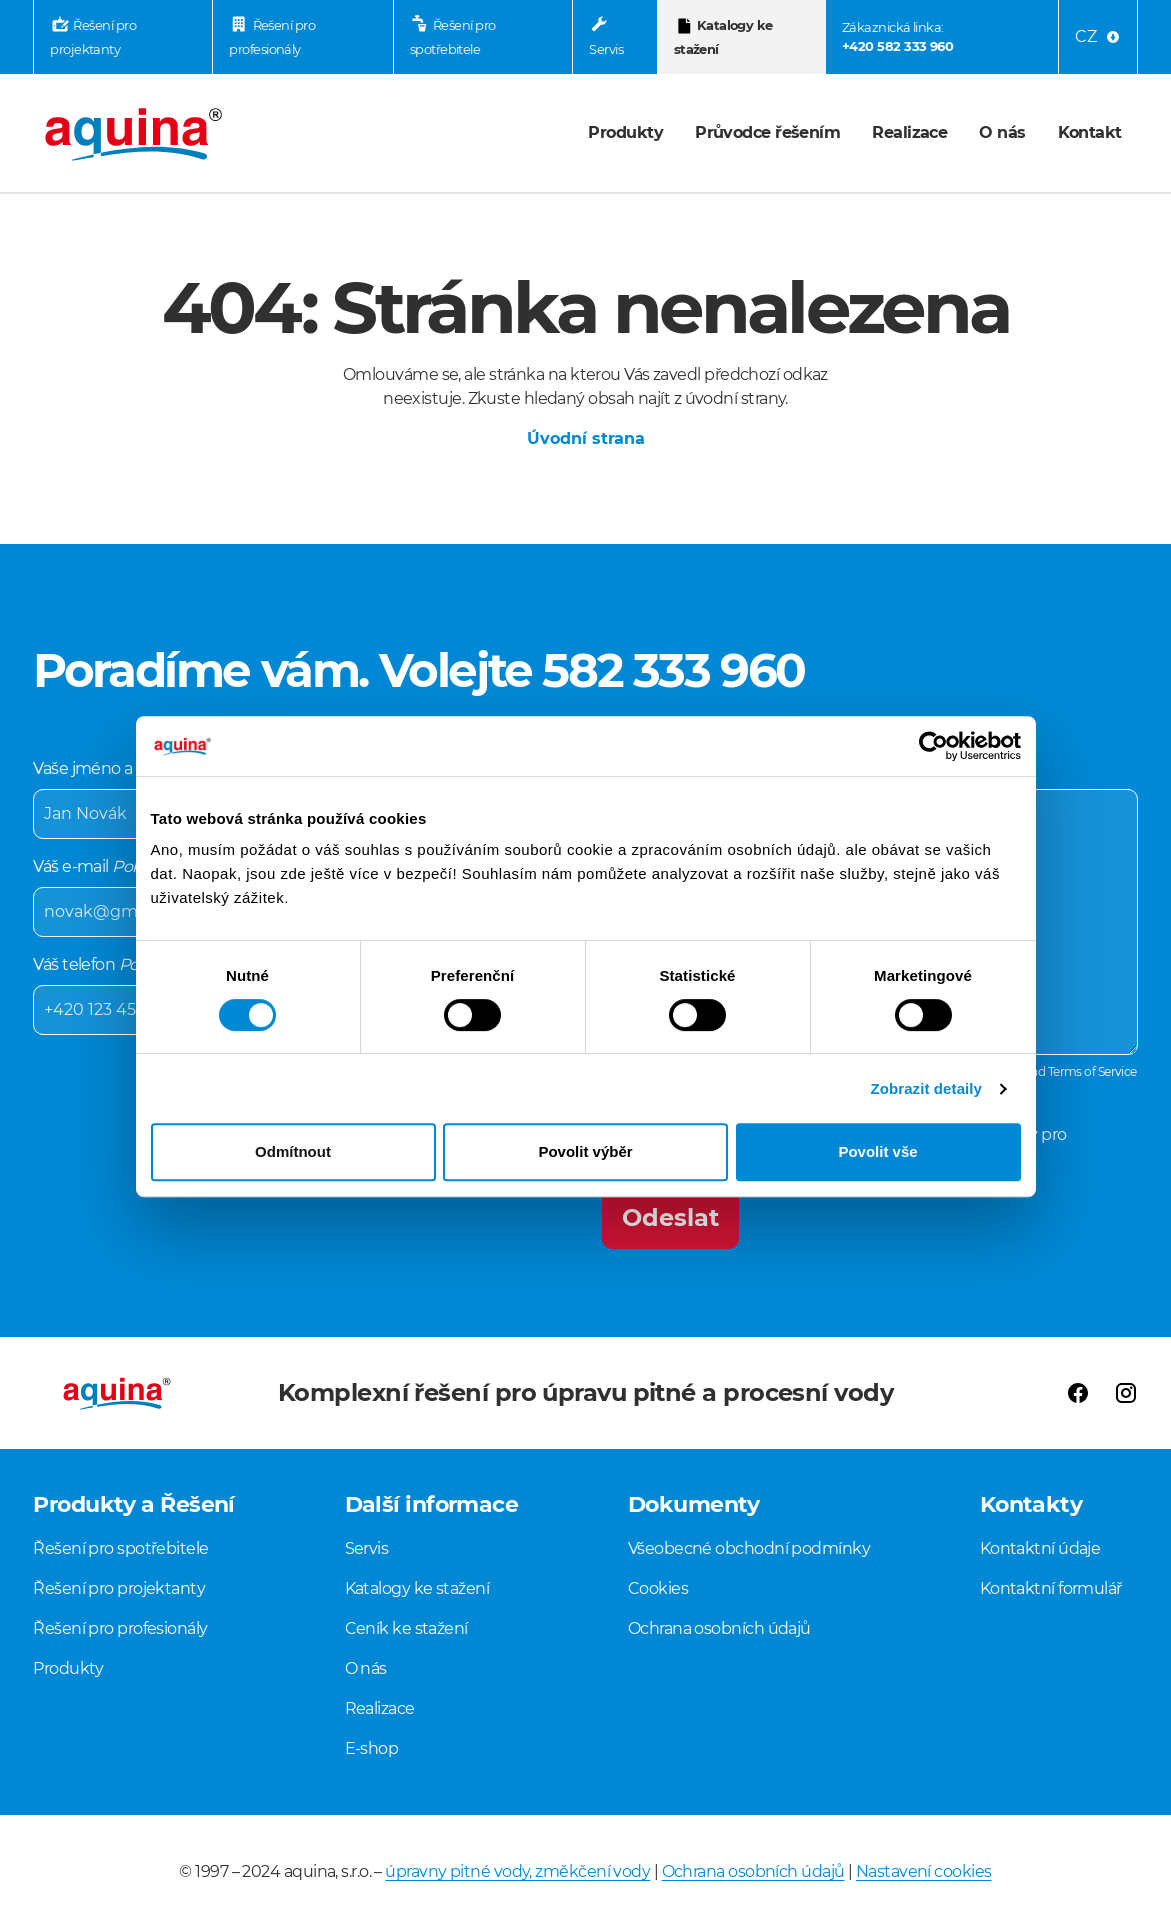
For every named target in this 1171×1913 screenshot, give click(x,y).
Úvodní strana (586, 438)
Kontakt (1090, 132)
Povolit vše (877, 1151)
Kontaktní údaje (1040, 1548)
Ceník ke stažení (406, 1628)
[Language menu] (1098, 37)
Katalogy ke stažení (723, 38)
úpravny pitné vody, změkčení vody (517, 1871)
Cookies (658, 1588)
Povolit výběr (585, 1151)
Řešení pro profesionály (272, 38)
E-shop (372, 1748)
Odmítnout (293, 1151)
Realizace (909, 132)
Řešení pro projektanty (93, 38)
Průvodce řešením (767, 132)
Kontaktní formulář (1051, 1588)
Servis (606, 49)
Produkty (625, 132)
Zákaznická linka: (897, 38)
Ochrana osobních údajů (719, 1628)
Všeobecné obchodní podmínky (749, 1548)
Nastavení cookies (924, 1871)
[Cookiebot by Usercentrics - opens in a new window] (933, 746)
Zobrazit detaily (926, 1088)
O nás (1002, 132)
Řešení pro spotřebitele (453, 38)
